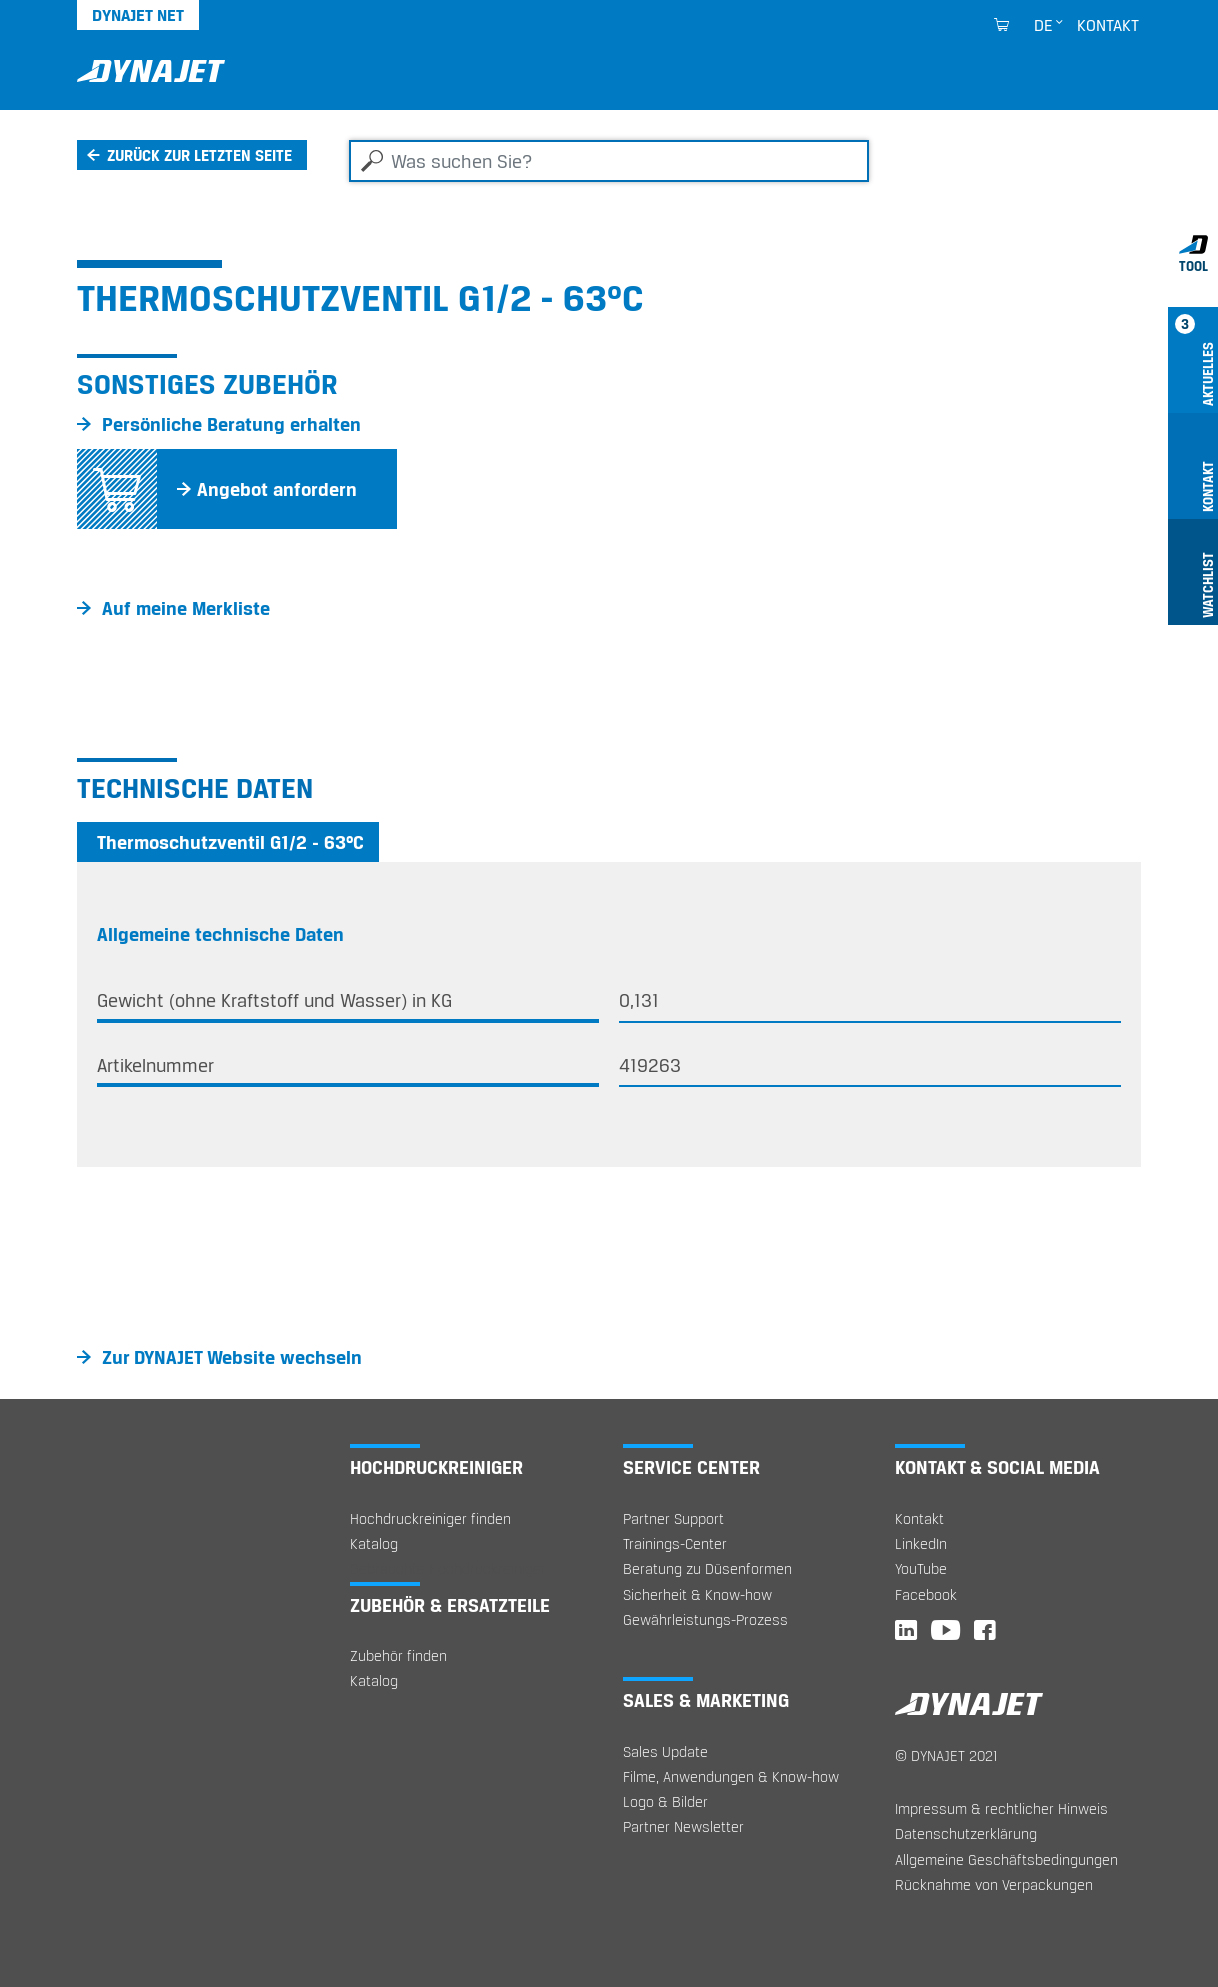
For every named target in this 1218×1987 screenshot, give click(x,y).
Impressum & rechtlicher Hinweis (1001, 1808)
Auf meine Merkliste (186, 608)
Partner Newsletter (683, 1826)
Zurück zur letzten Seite (199, 155)
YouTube (921, 1568)
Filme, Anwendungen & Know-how (731, 1776)
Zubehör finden (398, 1655)
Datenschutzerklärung (966, 1833)
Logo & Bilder (665, 1801)
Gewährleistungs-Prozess (705, 1619)
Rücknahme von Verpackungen (994, 1884)
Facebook (926, 1594)
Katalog (374, 1543)
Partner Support (673, 1518)
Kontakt (1108, 25)
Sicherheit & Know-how (697, 1594)
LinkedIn (921, 1543)
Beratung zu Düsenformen (707, 1568)
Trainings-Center (675, 1543)
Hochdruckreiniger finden (430, 1518)
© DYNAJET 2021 (946, 1755)
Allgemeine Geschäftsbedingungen (1006, 1859)
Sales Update (665, 1751)
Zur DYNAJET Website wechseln (232, 1357)
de (1043, 25)
